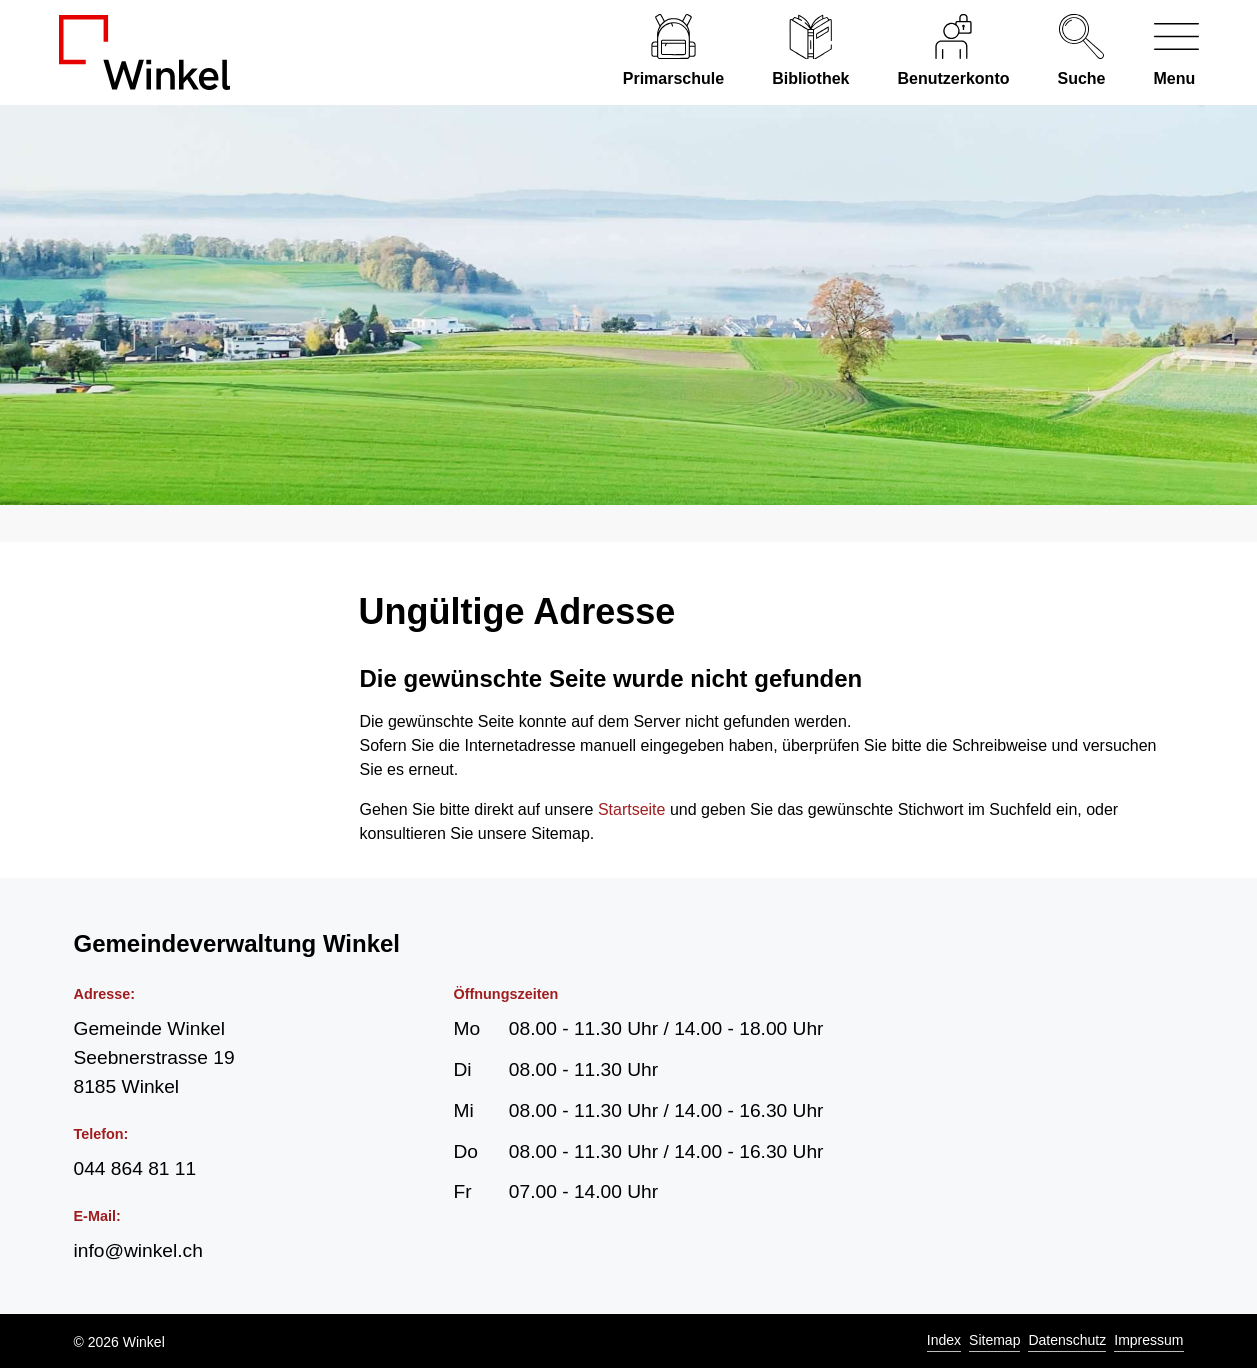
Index (944, 1340)
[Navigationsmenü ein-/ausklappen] (1164, 52)
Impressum (1148, 1340)
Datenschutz (1067, 1340)
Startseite (632, 809)
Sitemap (994, 1340)
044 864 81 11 (135, 1168)
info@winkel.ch (138, 1250)
